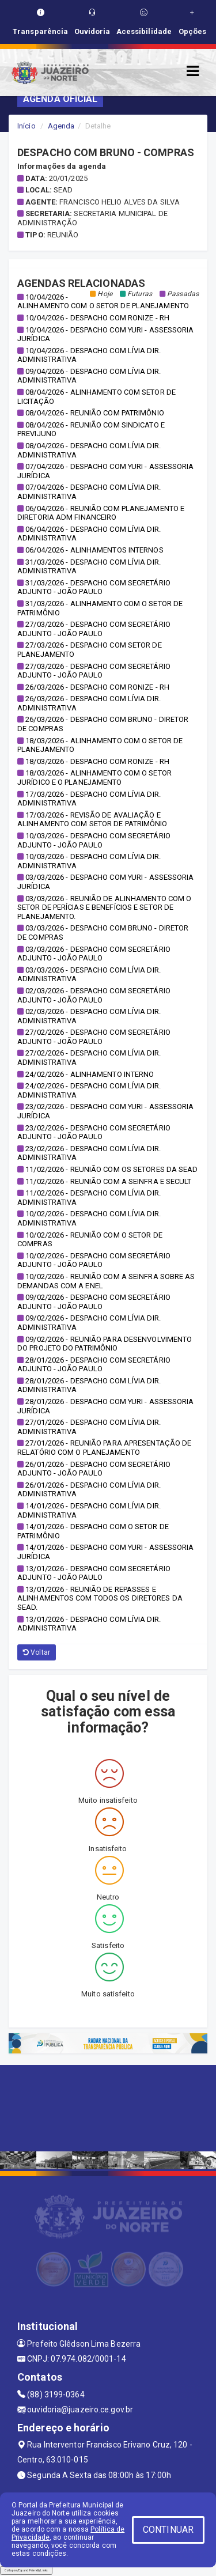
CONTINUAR (168, 2529)
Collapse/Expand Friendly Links (26, 2570)
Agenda (61, 126)
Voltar (36, 1652)
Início (26, 126)
